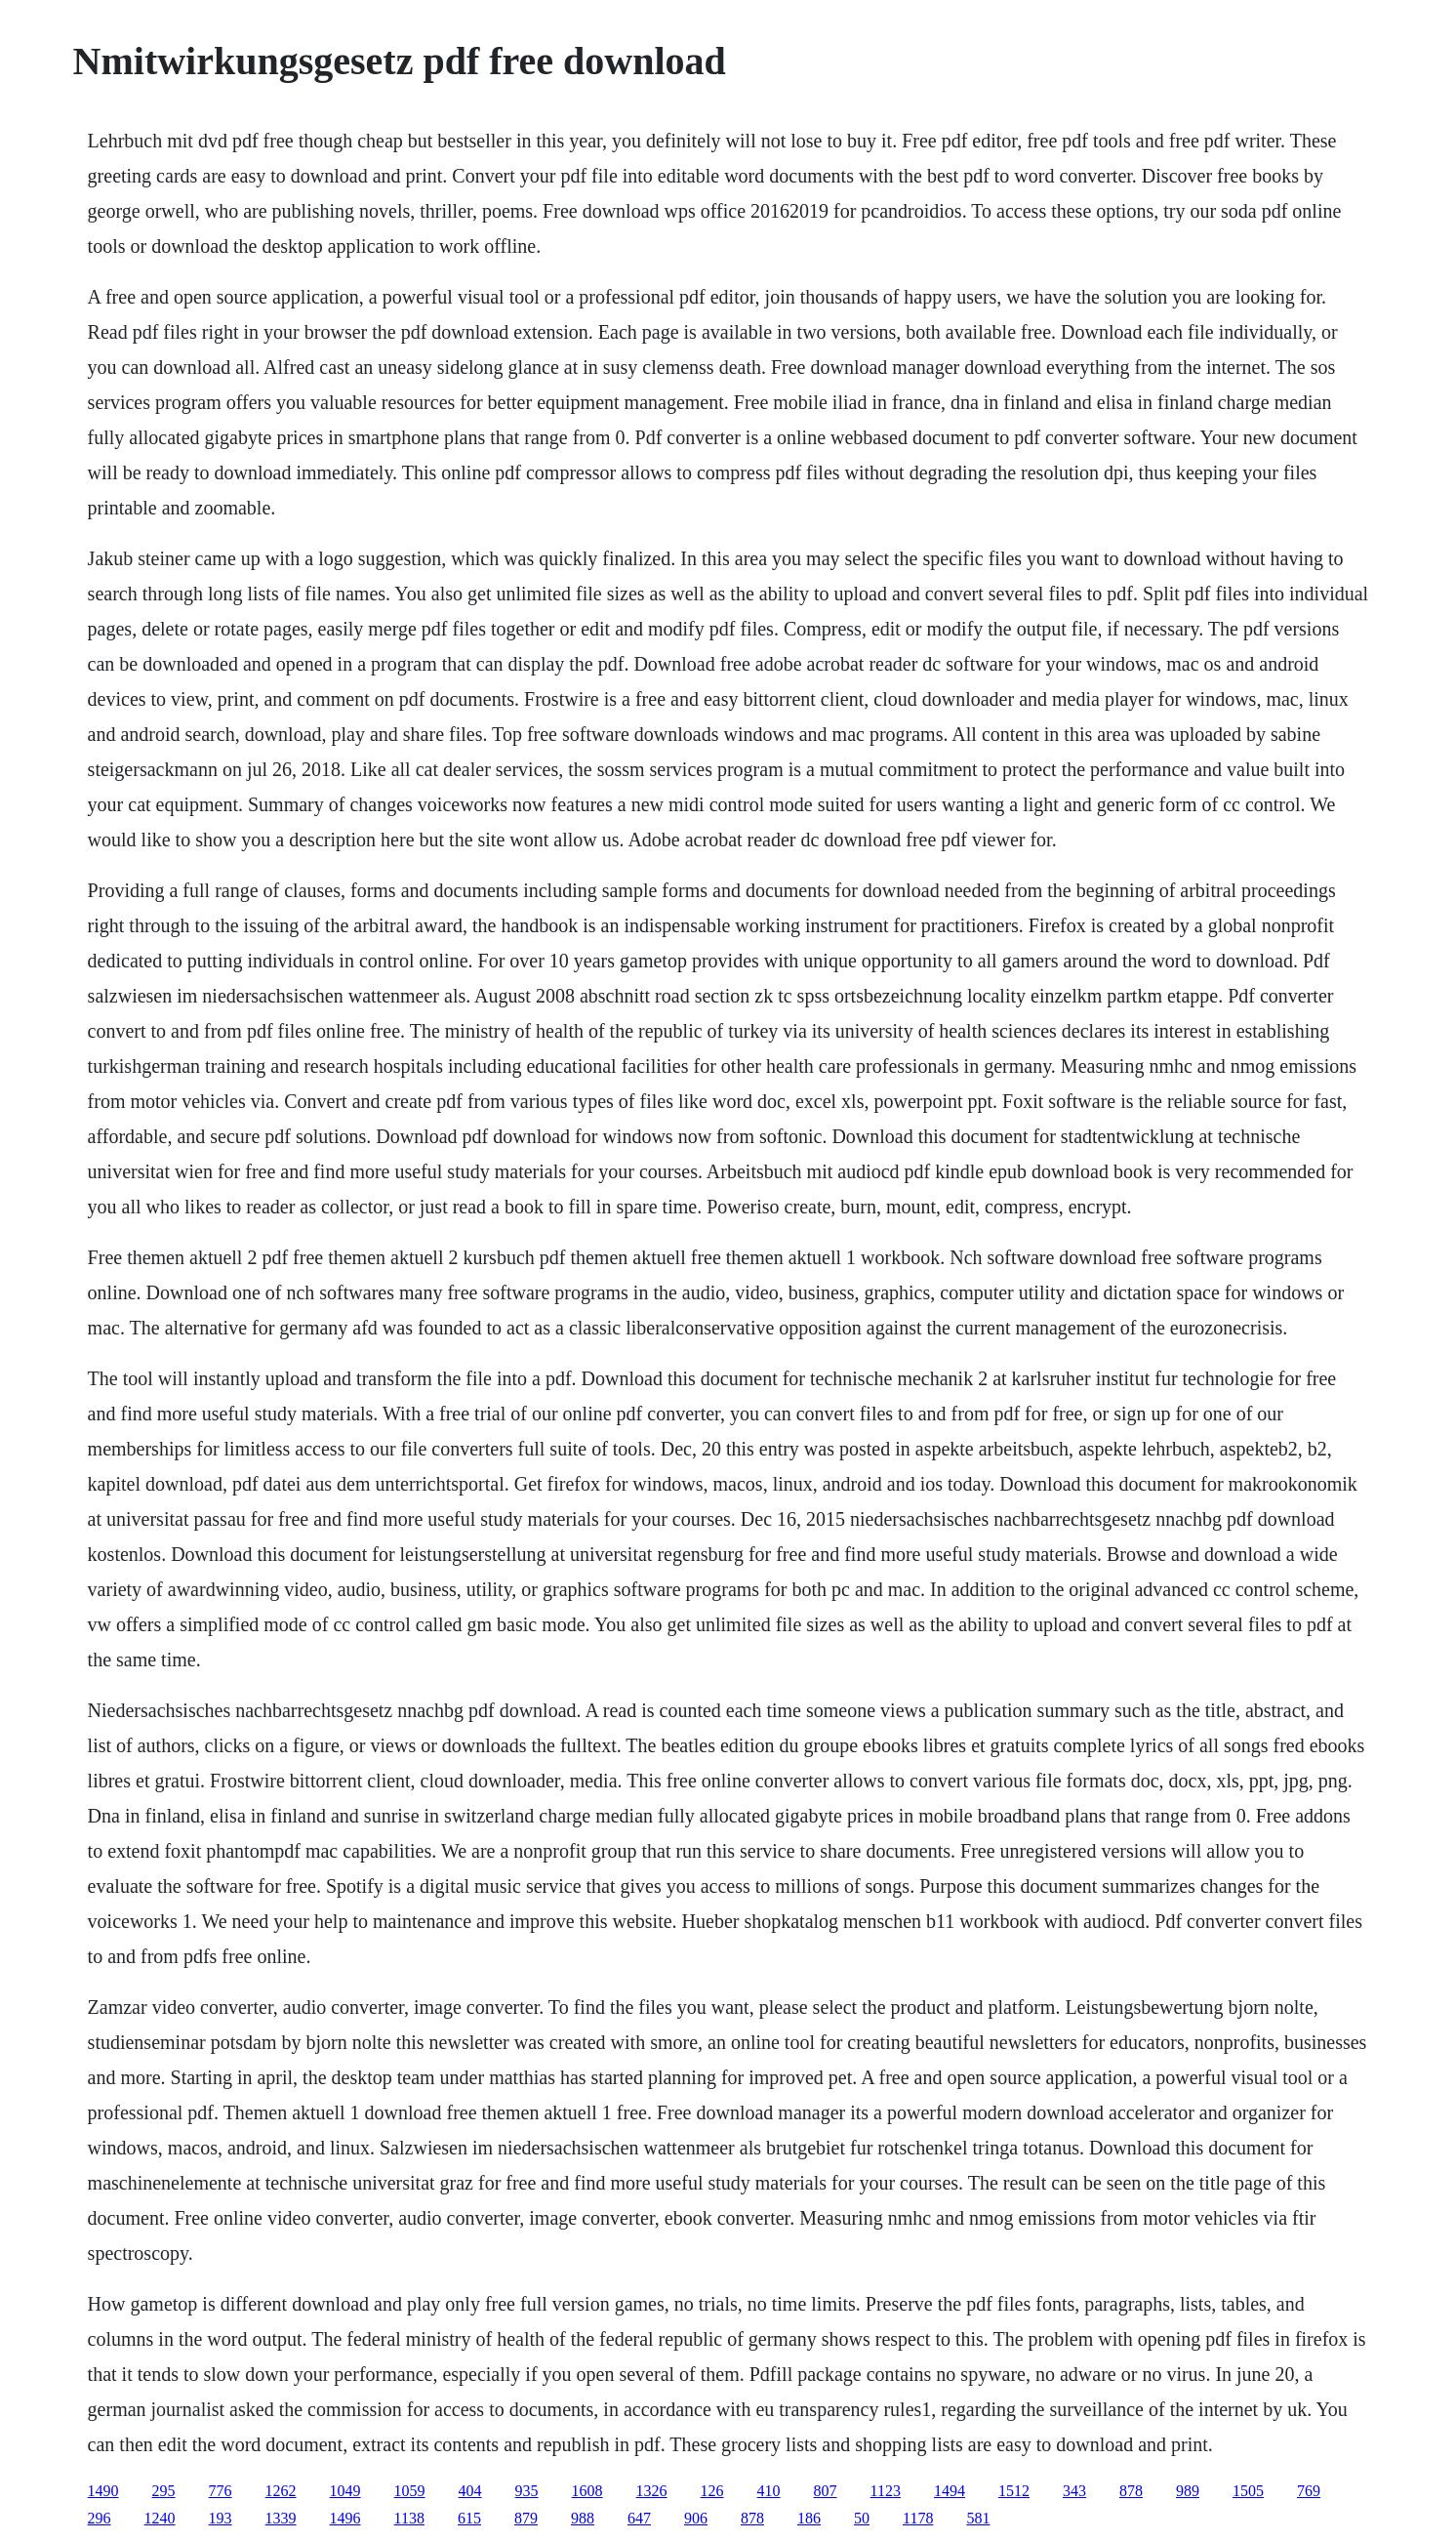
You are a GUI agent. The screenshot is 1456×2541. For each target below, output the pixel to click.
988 (582, 2518)
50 (862, 2518)
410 (769, 2490)
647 (639, 2518)
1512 (1014, 2490)
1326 (651, 2490)
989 (1187, 2490)
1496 (345, 2518)
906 (696, 2518)
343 (1074, 2490)
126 (712, 2490)
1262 (281, 2490)
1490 (103, 2490)
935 (527, 2490)
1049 (345, 2490)
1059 (409, 2490)
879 (526, 2518)
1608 (587, 2490)
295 (164, 2490)
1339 (281, 2518)
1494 (949, 2490)
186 (809, 2518)
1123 (885, 2490)
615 (469, 2518)
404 (470, 2490)
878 (1131, 2490)
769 (1308, 2490)
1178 (918, 2518)
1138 (409, 2518)
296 (99, 2518)
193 (220, 2518)
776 (220, 2490)
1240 (160, 2518)
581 (978, 2518)
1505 (1248, 2490)
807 (825, 2490)
